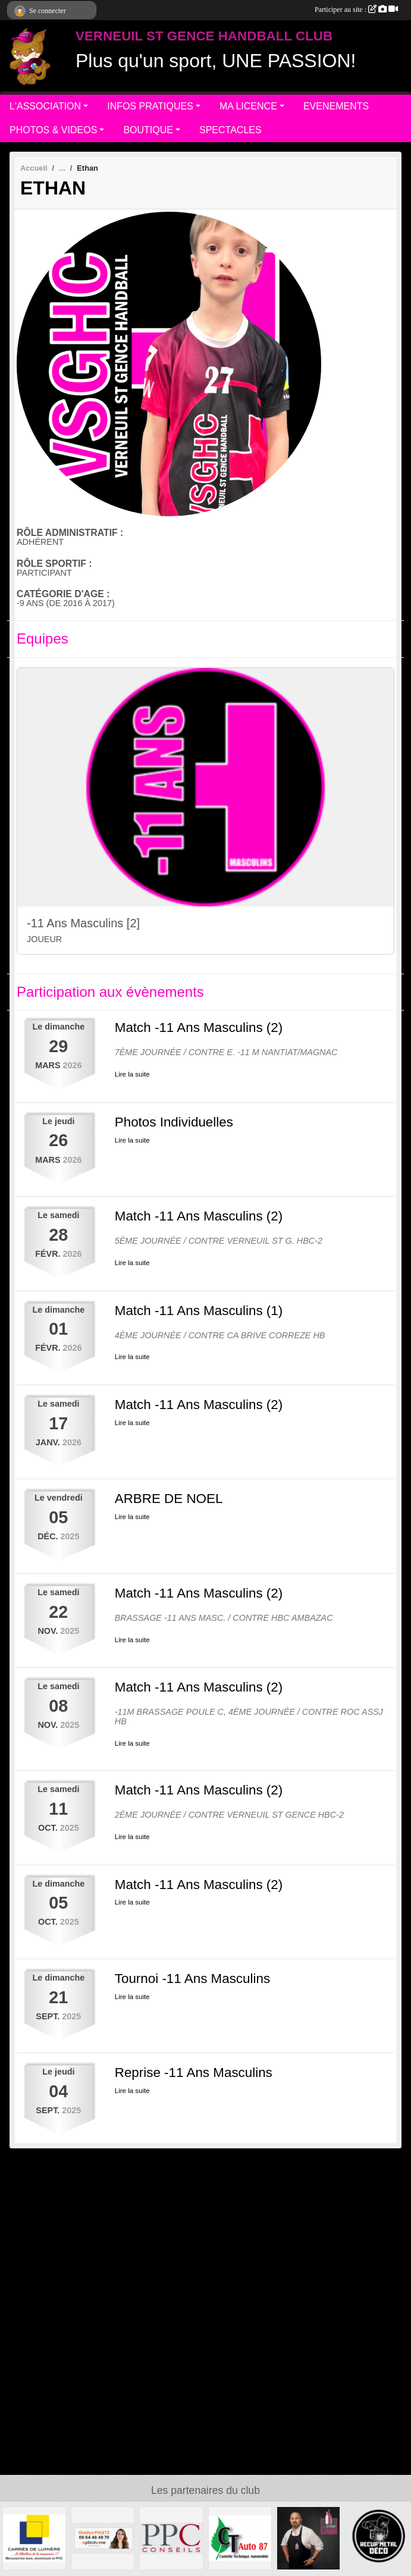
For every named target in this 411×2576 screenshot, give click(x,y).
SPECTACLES (230, 130)
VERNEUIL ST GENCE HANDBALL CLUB (204, 36)
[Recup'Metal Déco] (377, 2538)
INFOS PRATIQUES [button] (150, 106)
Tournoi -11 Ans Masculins (192, 1978)
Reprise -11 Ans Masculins (193, 2072)
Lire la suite (132, 1074)
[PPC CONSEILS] (171, 2538)
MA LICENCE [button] (248, 106)
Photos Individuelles (174, 1122)
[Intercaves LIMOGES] (308, 2538)
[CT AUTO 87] (240, 2538)
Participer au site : (356, 9)
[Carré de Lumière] (34, 2538)
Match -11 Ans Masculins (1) (199, 1310)
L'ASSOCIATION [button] (45, 106)
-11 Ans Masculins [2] (83, 923)
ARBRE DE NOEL (169, 1498)
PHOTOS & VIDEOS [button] (53, 130)
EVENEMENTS (336, 106)
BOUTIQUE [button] (148, 130)
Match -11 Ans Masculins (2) (199, 1027)
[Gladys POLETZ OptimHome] (102, 2538)
